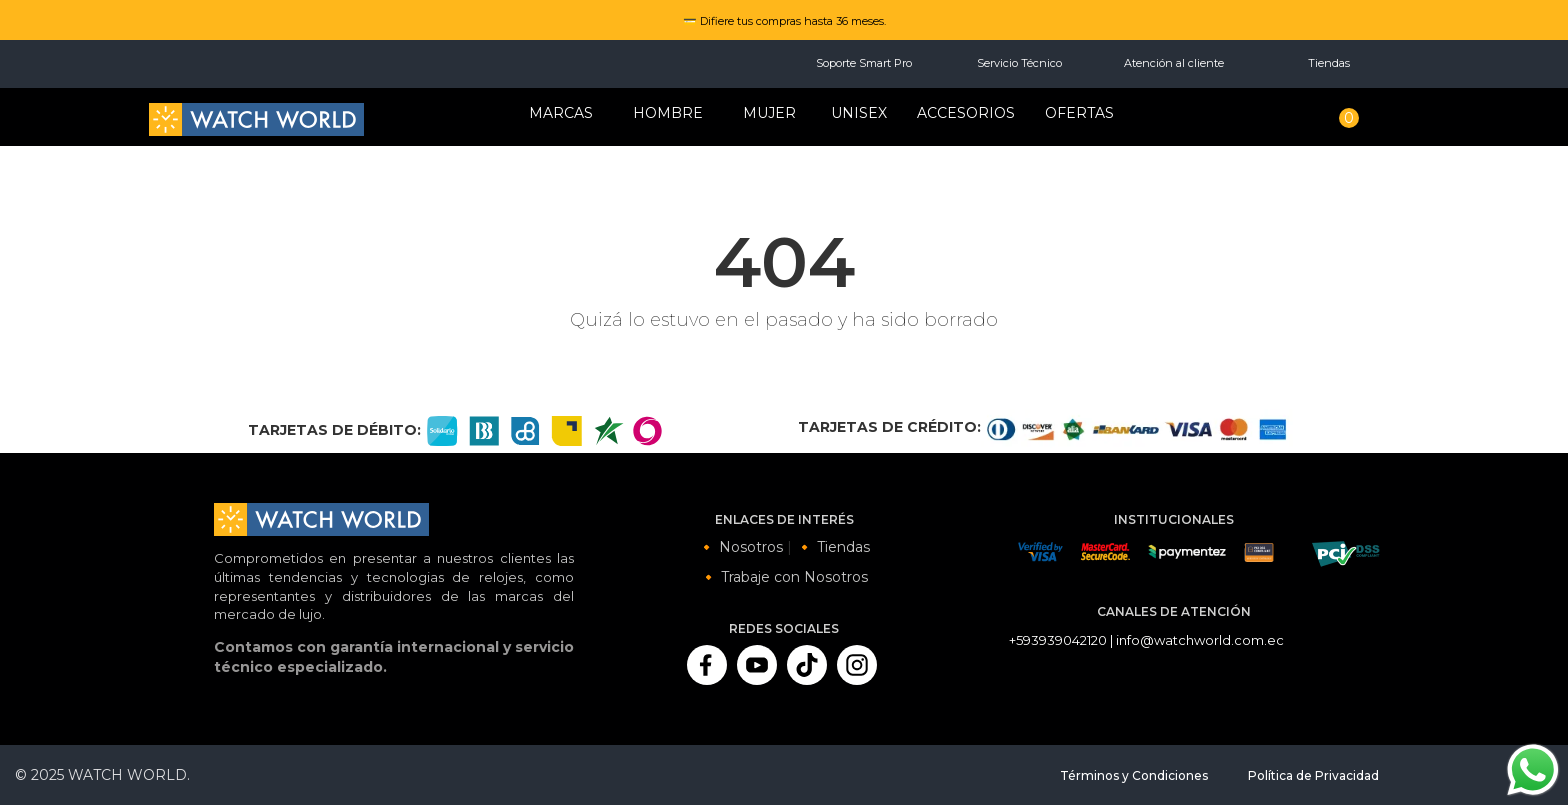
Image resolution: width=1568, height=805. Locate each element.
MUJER (769, 113)
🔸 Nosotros (740, 547)
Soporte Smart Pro (864, 63)
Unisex (859, 113)
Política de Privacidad (1313, 775)
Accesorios (966, 113)
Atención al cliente (1174, 63)
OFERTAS (1079, 113)
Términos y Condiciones (1134, 775)
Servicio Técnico (1019, 63)
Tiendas (1329, 63)
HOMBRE (668, 113)
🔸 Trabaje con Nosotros (784, 577)
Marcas (561, 113)
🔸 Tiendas (833, 547)
